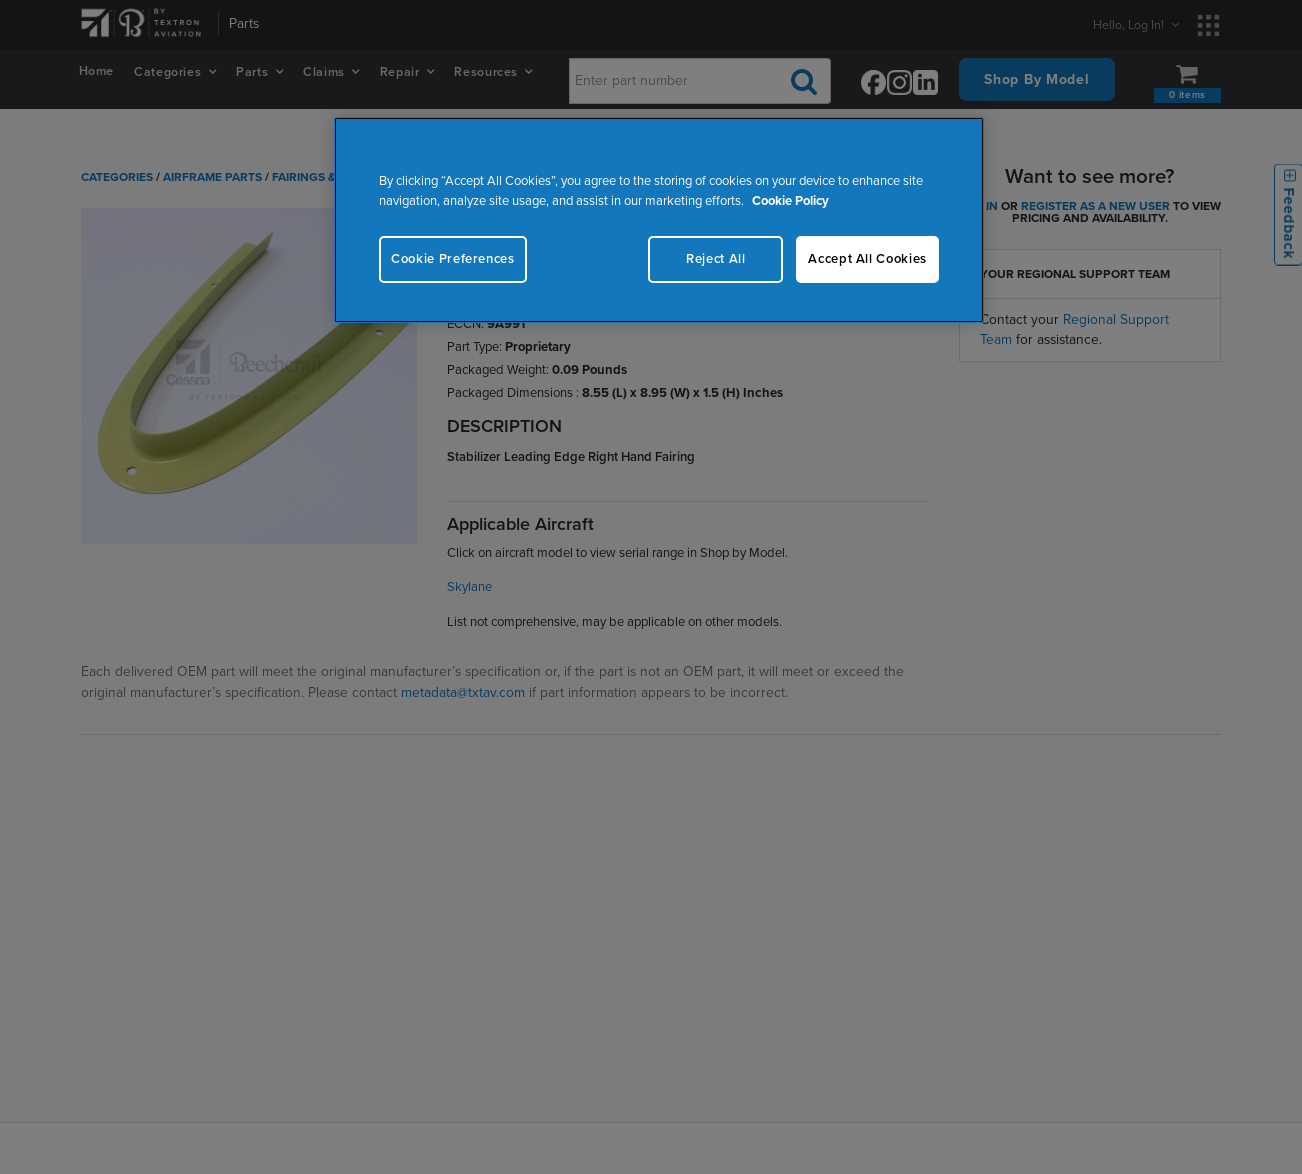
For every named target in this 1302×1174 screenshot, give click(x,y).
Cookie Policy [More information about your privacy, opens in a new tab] (790, 201)
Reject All (716, 259)
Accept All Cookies (867, 259)
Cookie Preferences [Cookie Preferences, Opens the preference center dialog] (453, 259)
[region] (659, 219)
